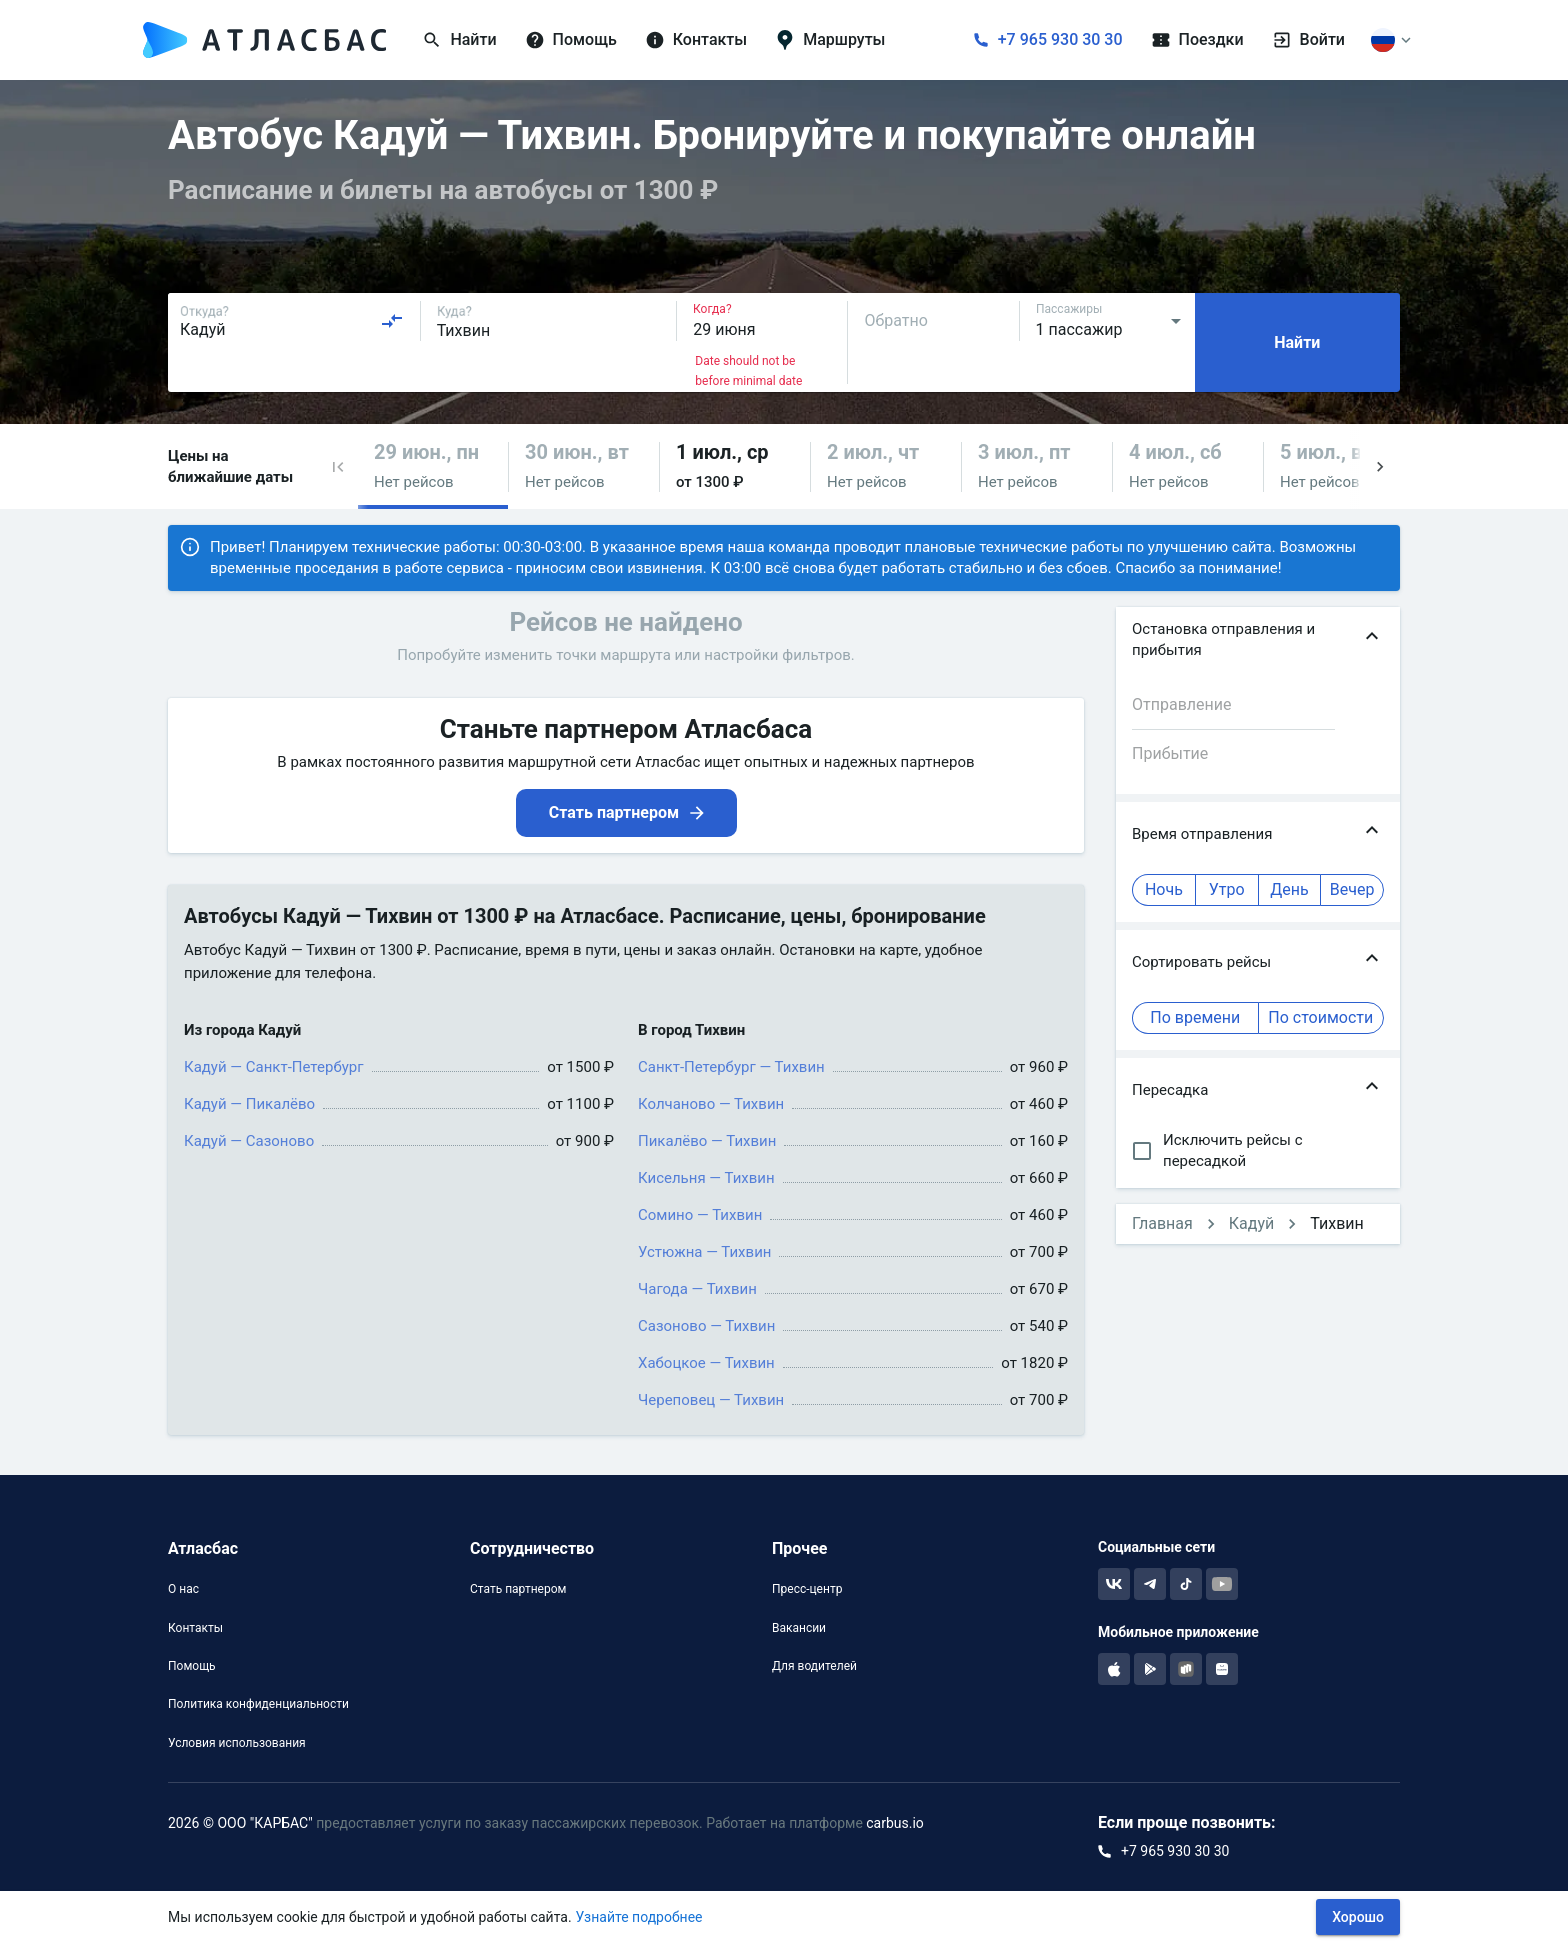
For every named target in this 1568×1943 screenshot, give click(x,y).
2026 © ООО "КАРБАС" (240, 1823)
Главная (1162, 1223)
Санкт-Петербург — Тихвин (731, 1067)
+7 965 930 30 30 (1060, 39)
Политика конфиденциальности (258, 1704)
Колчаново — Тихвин (711, 1104)
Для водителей (814, 1666)
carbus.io (895, 1823)
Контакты (195, 1628)
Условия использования (237, 1743)
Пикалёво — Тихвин (707, 1141)
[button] (338, 466)
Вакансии (799, 1628)
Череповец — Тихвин (711, 1400)
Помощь (192, 1666)
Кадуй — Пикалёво (249, 1104)
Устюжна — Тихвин (704, 1252)
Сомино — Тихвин (700, 1215)
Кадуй (1251, 1223)
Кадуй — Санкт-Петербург (274, 1067)
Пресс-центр (807, 1589)
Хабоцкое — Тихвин (706, 1363)
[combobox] (292, 321)
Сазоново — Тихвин (706, 1326)
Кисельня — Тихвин (706, 1178)
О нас (183, 1589)
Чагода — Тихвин (697, 1289)
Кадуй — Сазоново (249, 1141)
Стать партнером (518, 1589)
